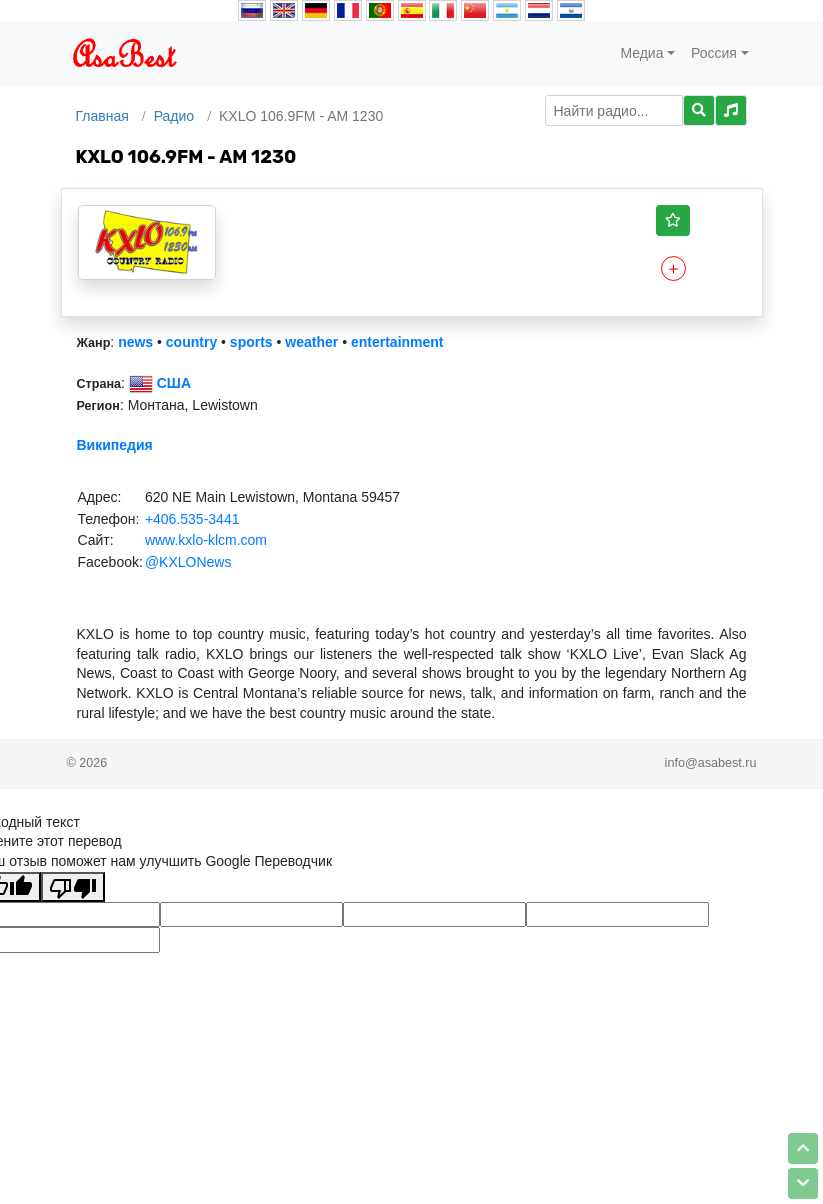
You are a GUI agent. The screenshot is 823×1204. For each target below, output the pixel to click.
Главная (102, 116)
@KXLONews (188, 562)
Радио (174, 116)
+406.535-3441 (192, 519)
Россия (714, 53)
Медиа (641, 53)
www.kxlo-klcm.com (206, 540)
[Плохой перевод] (73, 887)
